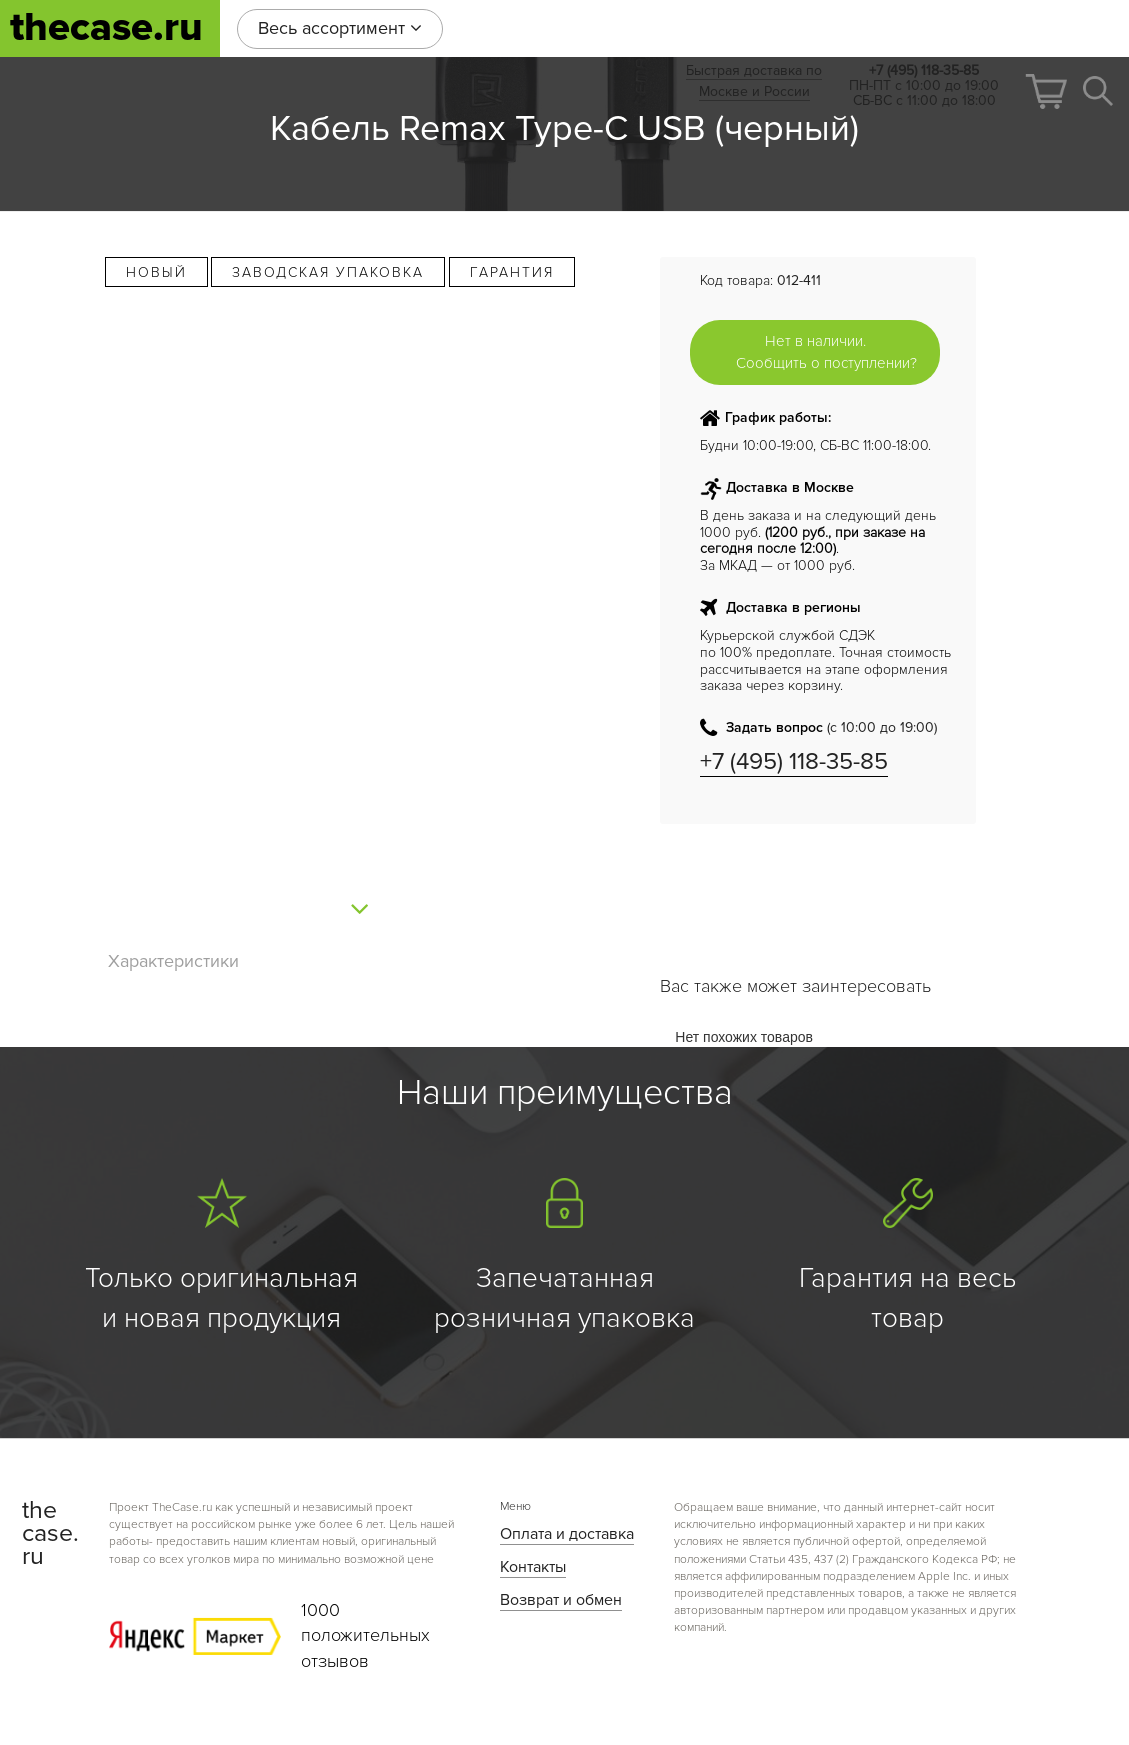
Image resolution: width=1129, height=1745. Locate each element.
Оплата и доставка (567, 1534)
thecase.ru (106, 27)
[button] (1046, 91)
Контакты (533, 1567)
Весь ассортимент (340, 28)
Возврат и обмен (561, 1600)
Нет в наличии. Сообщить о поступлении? (826, 351)
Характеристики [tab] (173, 961)
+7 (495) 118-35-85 (794, 761)
